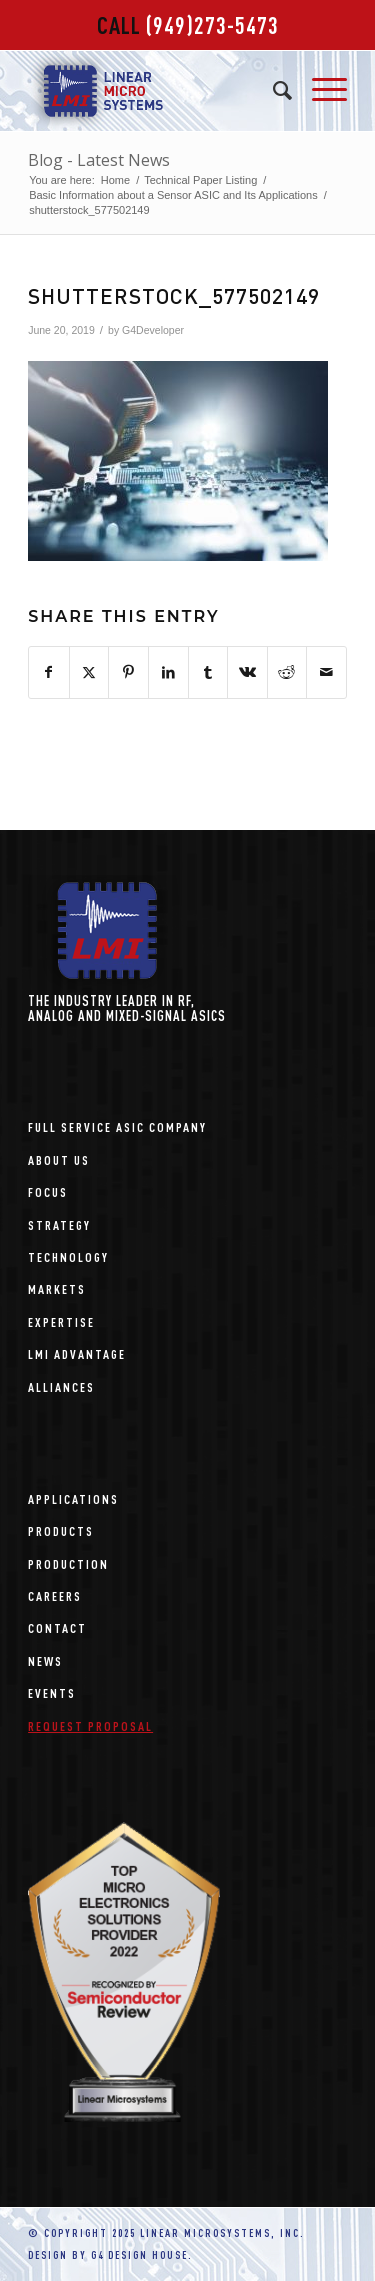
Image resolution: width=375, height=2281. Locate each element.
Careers (55, 1595)
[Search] (272, 91)
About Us (59, 1159)
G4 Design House (139, 2255)
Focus (48, 1191)
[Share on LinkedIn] (168, 672)
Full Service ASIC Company (117, 1126)
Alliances (61, 1386)
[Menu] (319, 91)
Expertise (61, 1321)
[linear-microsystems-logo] (155, 91)
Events (52, 1692)
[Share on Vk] (247, 672)
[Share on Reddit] (287, 672)
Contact (57, 1627)
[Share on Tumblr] (208, 672)
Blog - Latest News (99, 160)
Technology (68, 1256)
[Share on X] (89, 672)
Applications (73, 1498)
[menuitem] (272, 91)
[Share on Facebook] (49, 672)
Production (68, 1563)
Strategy (59, 1224)
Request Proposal (90, 1725)
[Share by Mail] (326, 672)
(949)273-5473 (212, 24)
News (45, 1660)
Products (61, 1530)
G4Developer (153, 330)
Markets (57, 1288)
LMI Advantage (77, 1353)
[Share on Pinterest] (128, 672)
